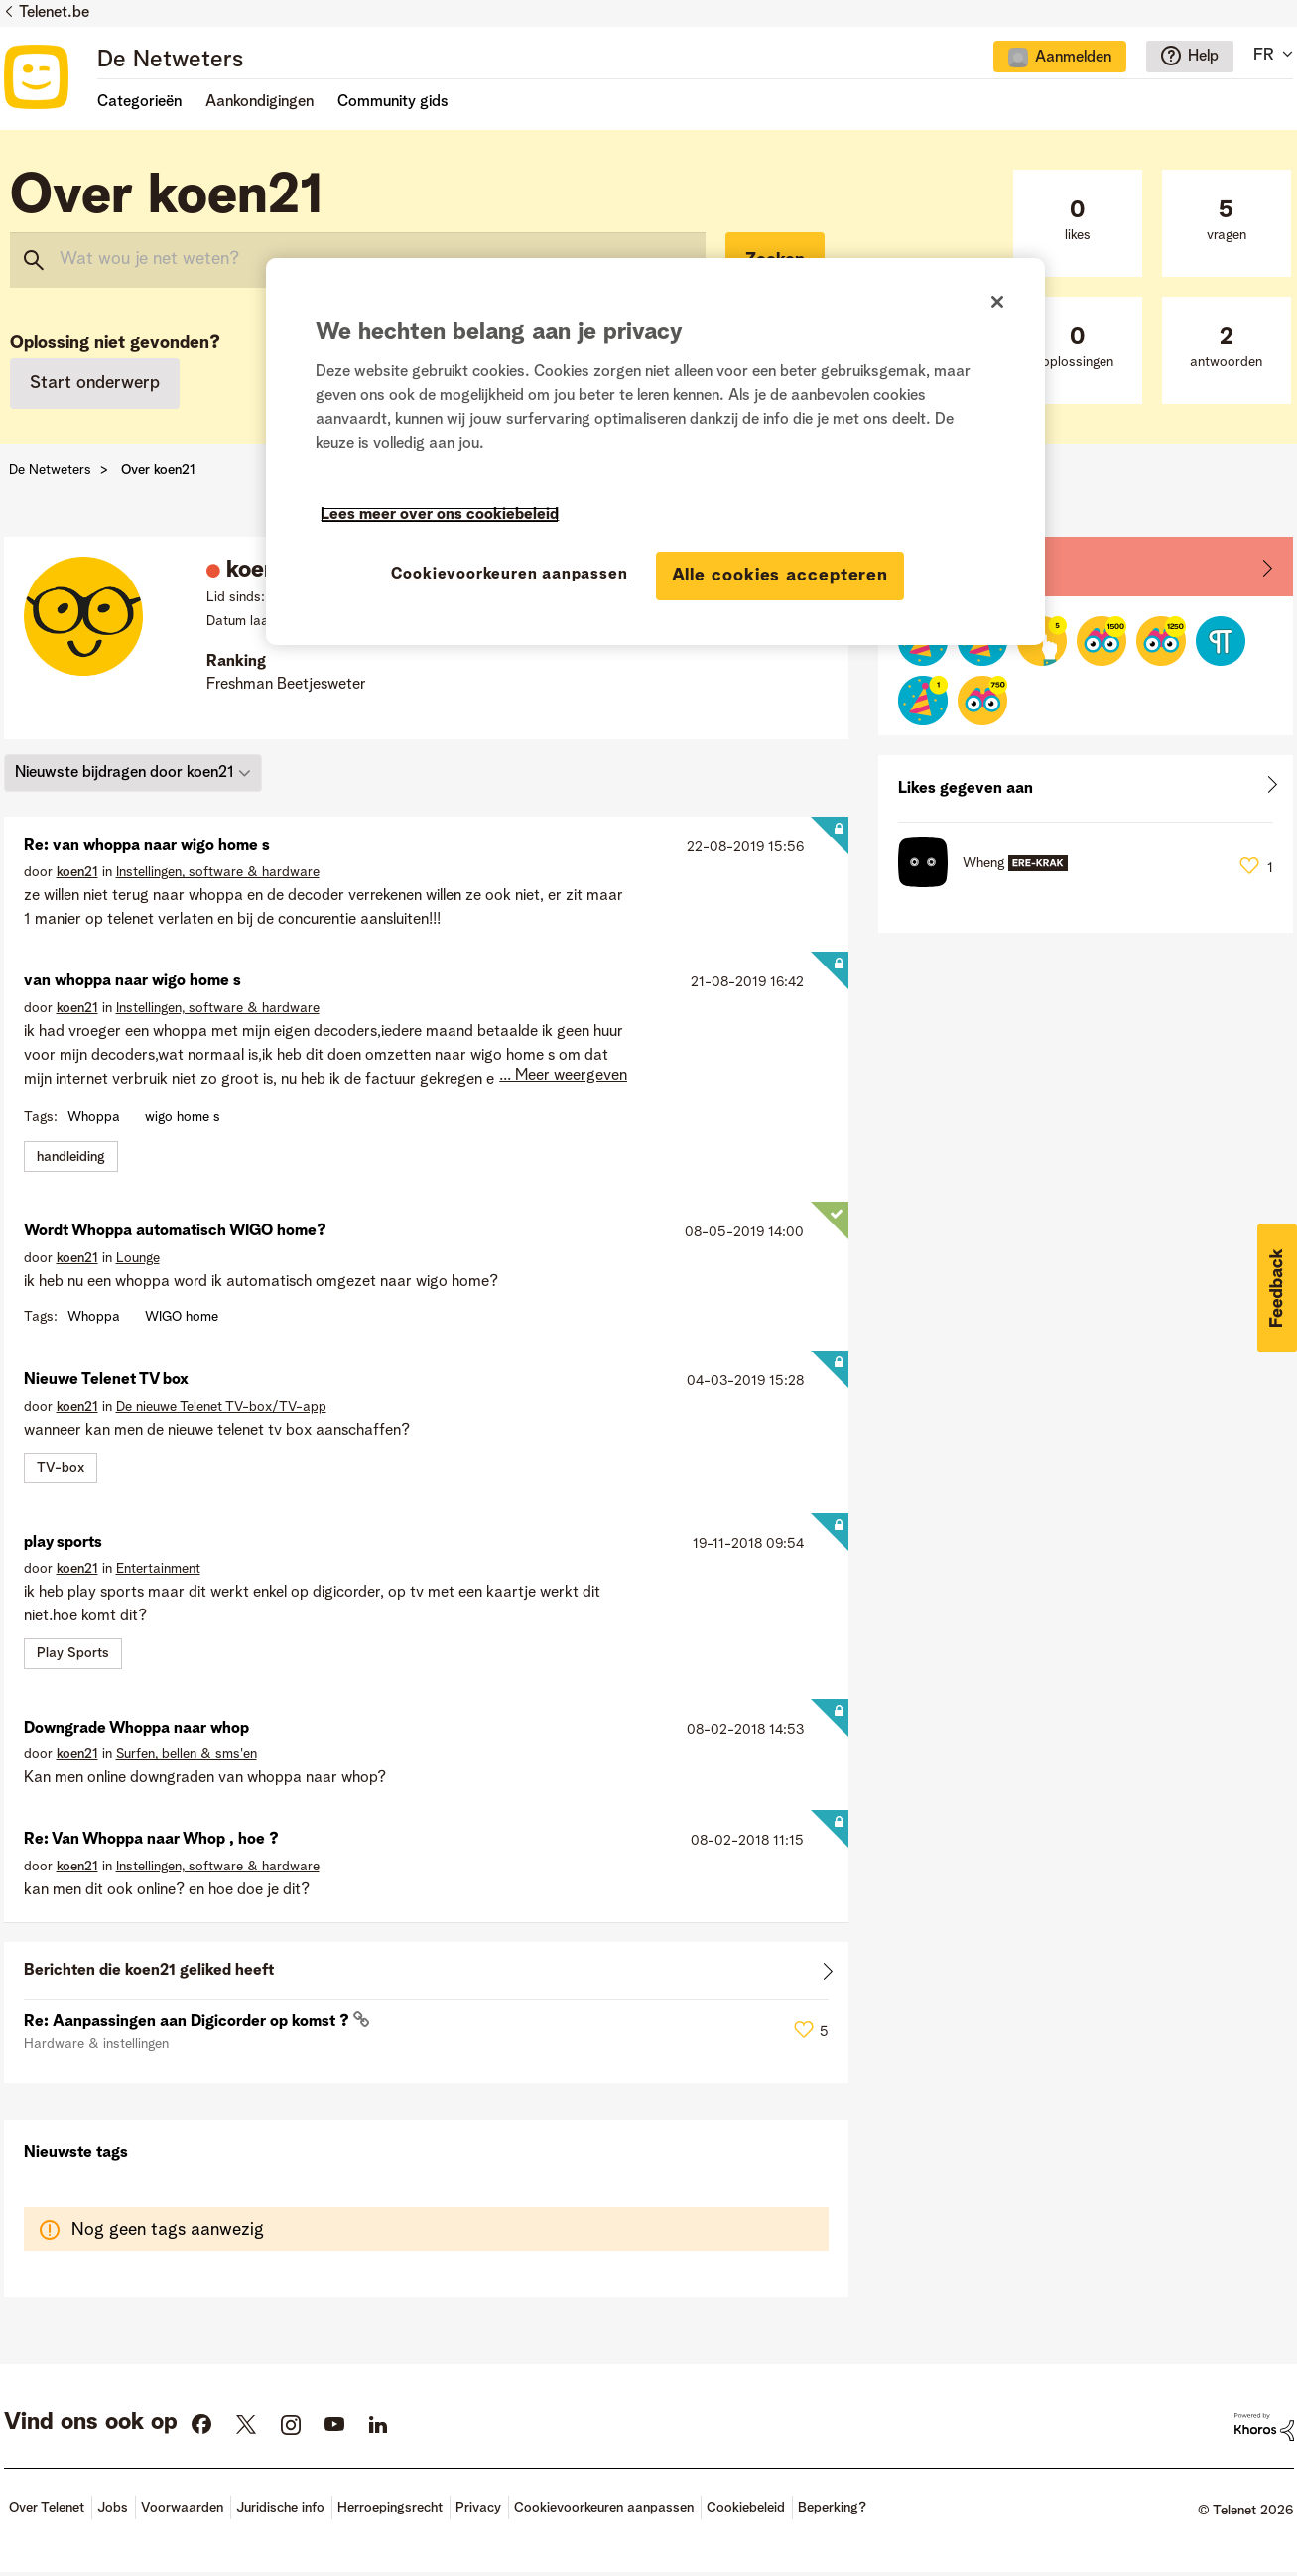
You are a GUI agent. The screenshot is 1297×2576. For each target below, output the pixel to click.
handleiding (71, 1157)
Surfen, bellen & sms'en (186, 1754)
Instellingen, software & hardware (218, 872)
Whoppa (93, 1117)
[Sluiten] (997, 301)
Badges (925, 566)
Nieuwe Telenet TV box (106, 1380)
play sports (63, 1543)
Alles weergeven (426, 1975)
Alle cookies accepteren (780, 575)
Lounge (138, 1258)
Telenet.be (54, 13)
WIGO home (181, 1317)
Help (1203, 56)
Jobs (112, 2507)
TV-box (60, 1468)
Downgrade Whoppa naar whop (136, 1729)
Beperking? (832, 2507)
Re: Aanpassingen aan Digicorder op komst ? (188, 2022)
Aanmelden (1073, 57)
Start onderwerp (95, 383)
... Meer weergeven (563, 1076)
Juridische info (280, 2507)
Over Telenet (46, 2507)
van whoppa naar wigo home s (132, 981)
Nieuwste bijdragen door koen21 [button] (124, 773)
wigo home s (182, 1117)
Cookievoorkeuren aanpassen (604, 2507)
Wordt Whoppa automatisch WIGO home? (175, 1231)
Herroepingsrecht (390, 2507)
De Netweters (170, 60)
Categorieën (139, 102)
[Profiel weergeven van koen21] (77, 872)
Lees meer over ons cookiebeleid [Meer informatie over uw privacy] (440, 515)
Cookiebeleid (746, 2507)
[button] (1277, 1288)
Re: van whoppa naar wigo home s (147, 846)
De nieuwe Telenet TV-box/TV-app (221, 1407)
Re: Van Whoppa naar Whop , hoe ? (151, 1840)
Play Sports (73, 1653)
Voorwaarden (182, 2507)
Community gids (393, 102)
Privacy (478, 2507)
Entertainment (158, 1569)
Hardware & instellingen (96, 2044)
